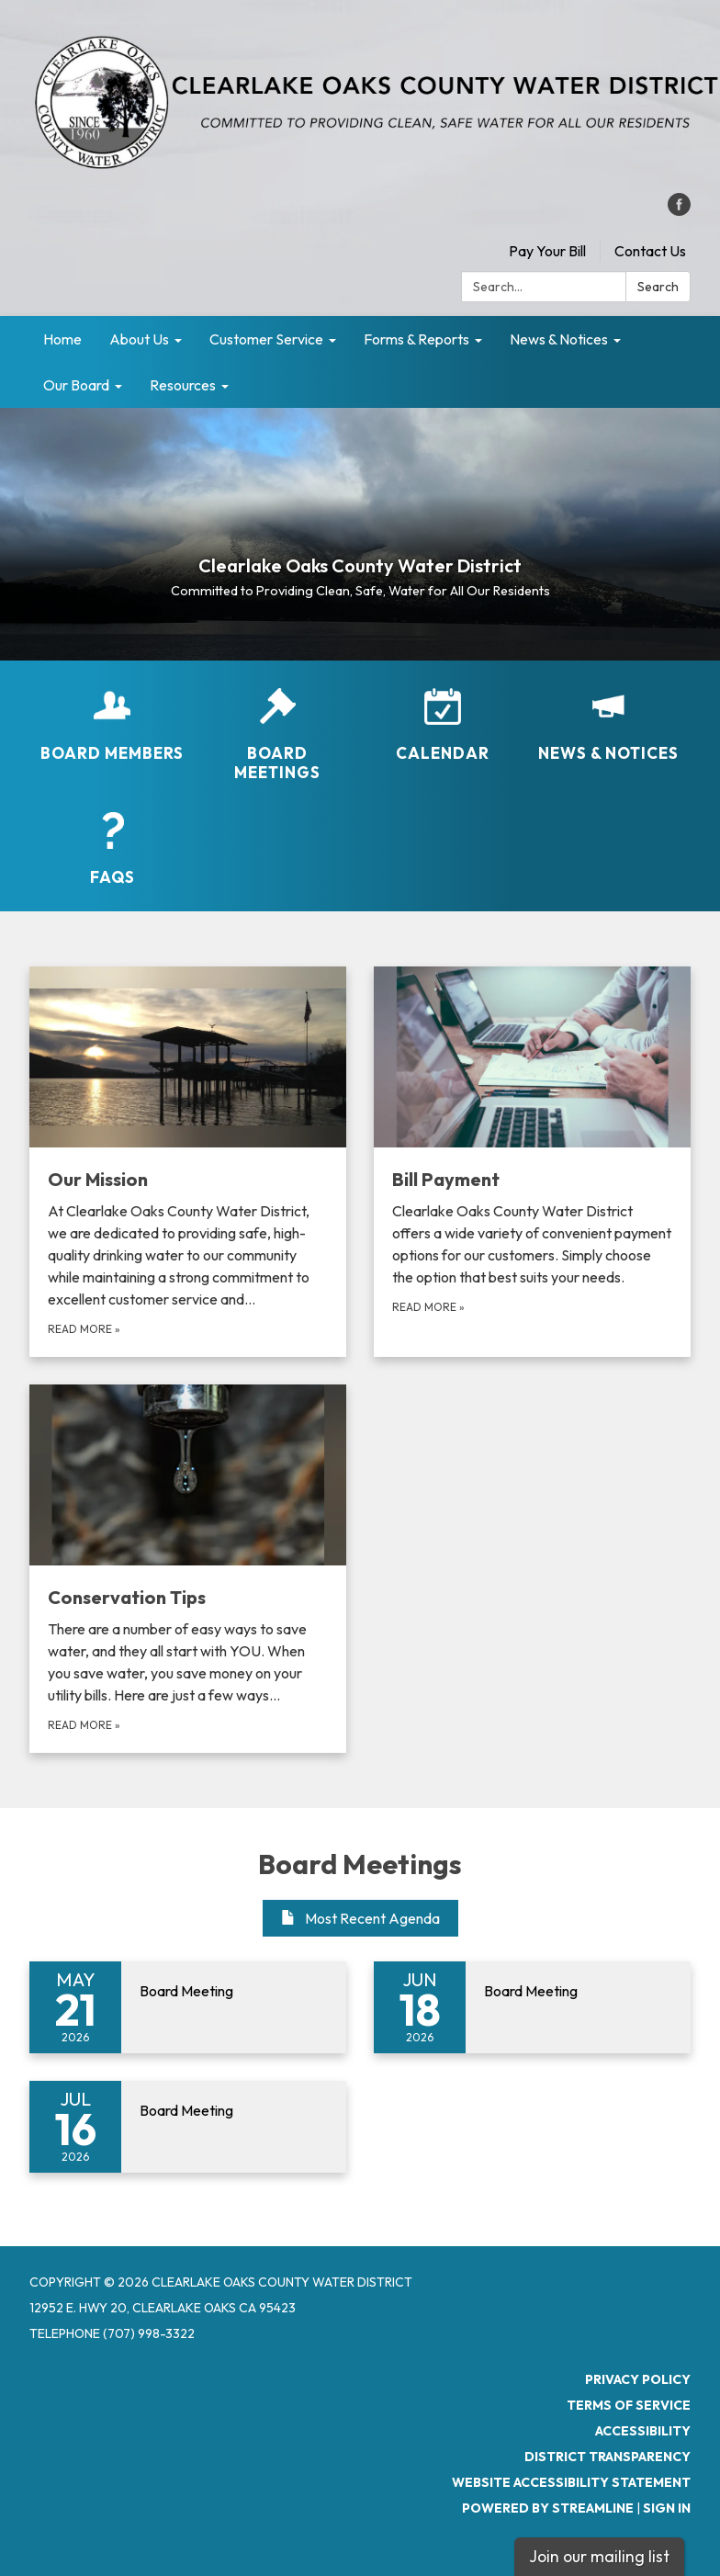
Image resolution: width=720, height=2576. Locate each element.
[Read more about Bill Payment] (532, 1161)
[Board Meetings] (277, 735)
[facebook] (679, 210)
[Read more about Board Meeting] (187, 2007)
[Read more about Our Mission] (187, 1161)
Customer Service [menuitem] (266, 339)
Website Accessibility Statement (571, 2482)
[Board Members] (112, 725)
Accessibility (643, 2431)
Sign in (667, 2508)
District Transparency (607, 2456)
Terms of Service (629, 2405)
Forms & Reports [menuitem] (416, 339)
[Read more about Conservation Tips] (187, 1568)
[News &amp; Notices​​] (608, 725)
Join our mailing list (599, 2556)
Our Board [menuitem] (76, 385)
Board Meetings (360, 1864)
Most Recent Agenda (360, 1918)
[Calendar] (442, 725)
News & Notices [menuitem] (559, 339)
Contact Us (650, 251)
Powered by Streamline (548, 2508)
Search (658, 286)
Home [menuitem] (62, 339)
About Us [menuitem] (139, 339)
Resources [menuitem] (183, 385)
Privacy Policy (638, 2379)
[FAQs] (112, 849)
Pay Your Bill (547, 251)
